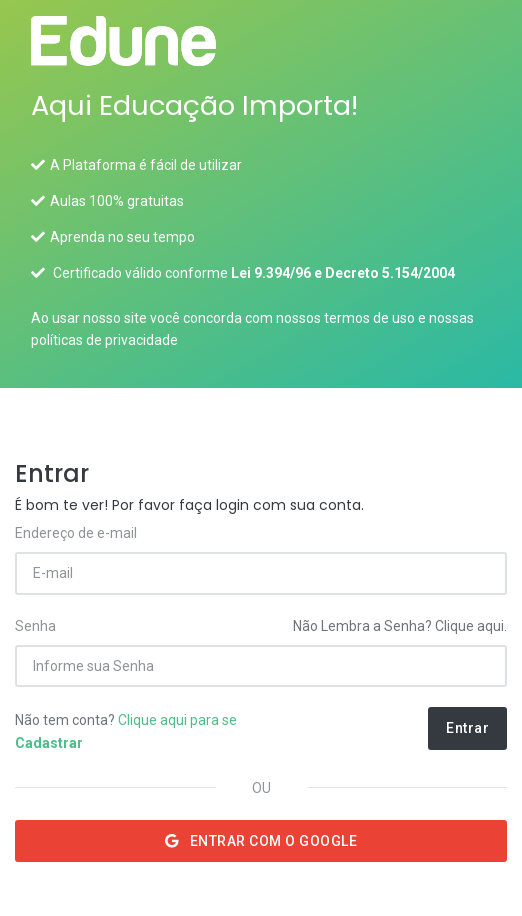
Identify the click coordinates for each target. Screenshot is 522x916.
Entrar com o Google (261, 841)
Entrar (467, 728)
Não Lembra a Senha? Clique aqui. (400, 626)
